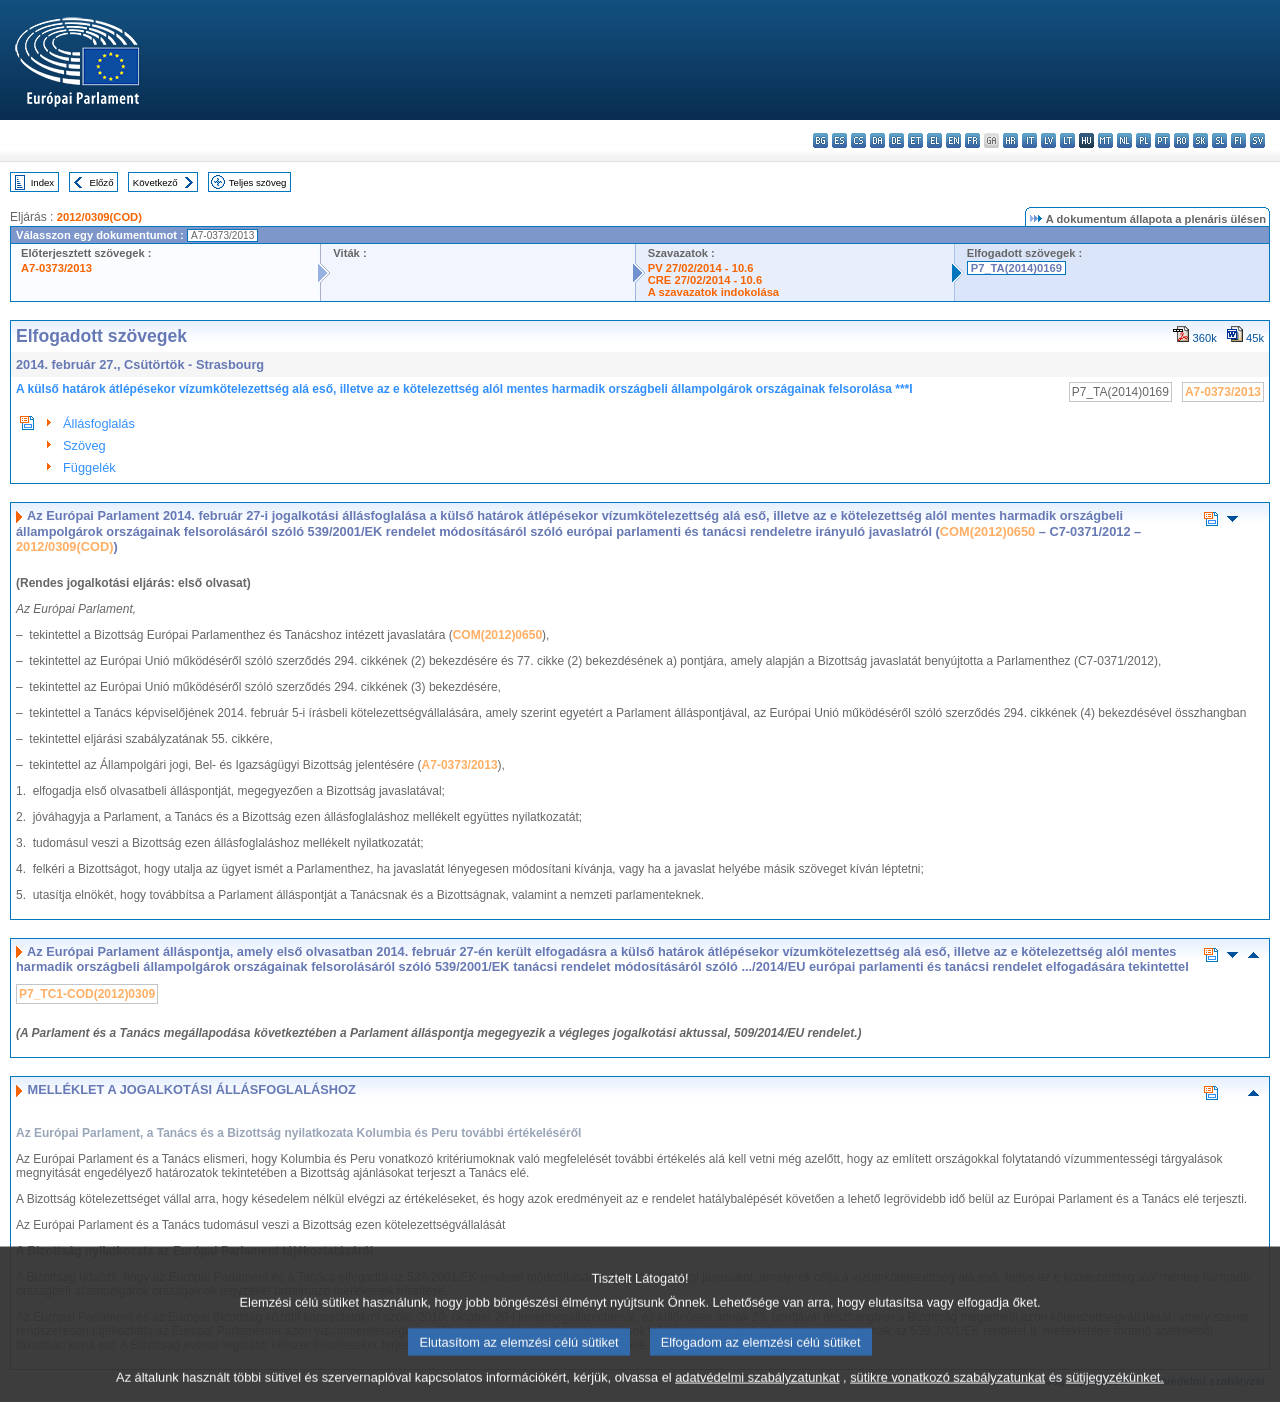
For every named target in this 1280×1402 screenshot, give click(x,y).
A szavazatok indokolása (713, 292)
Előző (102, 182)
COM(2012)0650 (987, 531)
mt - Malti (1105, 140)
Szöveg (84, 445)
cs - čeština (858, 140)
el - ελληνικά (934, 140)
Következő (155, 182)
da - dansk (877, 140)
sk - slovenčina (1200, 140)
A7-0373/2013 (56, 268)
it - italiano (1029, 140)
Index (42, 182)
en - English (953, 140)
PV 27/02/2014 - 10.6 (701, 268)
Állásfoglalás (99, 423)
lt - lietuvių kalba (1067, 140)
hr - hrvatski (1010, 140)
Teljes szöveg (258, 182)
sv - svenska (1257, 140)
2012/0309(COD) (99, 217)
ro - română (1181, 140)
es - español (839, 140)
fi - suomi (1238, 140)
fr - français (972, 140)
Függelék (89, 467)
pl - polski (1143, 140)
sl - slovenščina (1219, 140)
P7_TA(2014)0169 (1016, 268)
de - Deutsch (896, 140)
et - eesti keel (915, 140)
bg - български (820, 140)
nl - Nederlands (1124, 140)
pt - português (1162, 140)
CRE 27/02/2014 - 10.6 (705, 280)
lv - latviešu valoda (1048, 140)
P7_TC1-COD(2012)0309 (87, 994)
